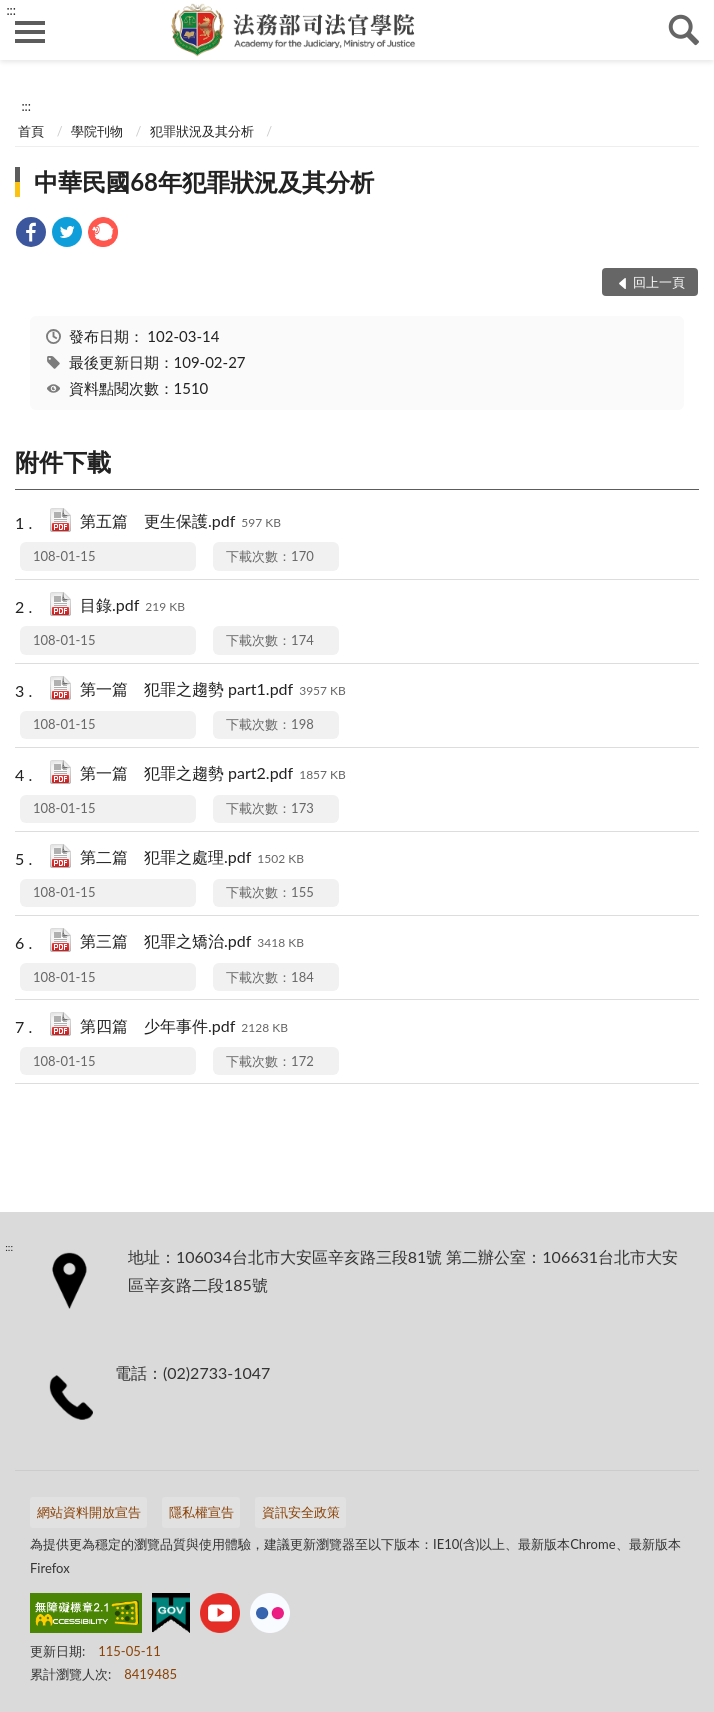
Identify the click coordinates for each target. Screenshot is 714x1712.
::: (11, 10)
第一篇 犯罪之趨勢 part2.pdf (213, 774)
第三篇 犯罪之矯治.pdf (192, 942)
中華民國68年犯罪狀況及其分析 (204, 181)
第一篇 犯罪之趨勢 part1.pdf (213, 690)
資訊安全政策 (301, 1512)
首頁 (31, 131)
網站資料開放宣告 (89, 1512)
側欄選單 (30, 32)
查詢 (684, 30)
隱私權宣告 (201, 1512)
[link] (31, 234)
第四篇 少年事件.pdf (184, 1027)
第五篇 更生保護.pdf (180, 522)
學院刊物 (97, 131)
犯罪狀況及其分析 (202, 131)
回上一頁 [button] (659, 282)
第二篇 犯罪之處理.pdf (192, 858)
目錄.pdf (132, 606)
